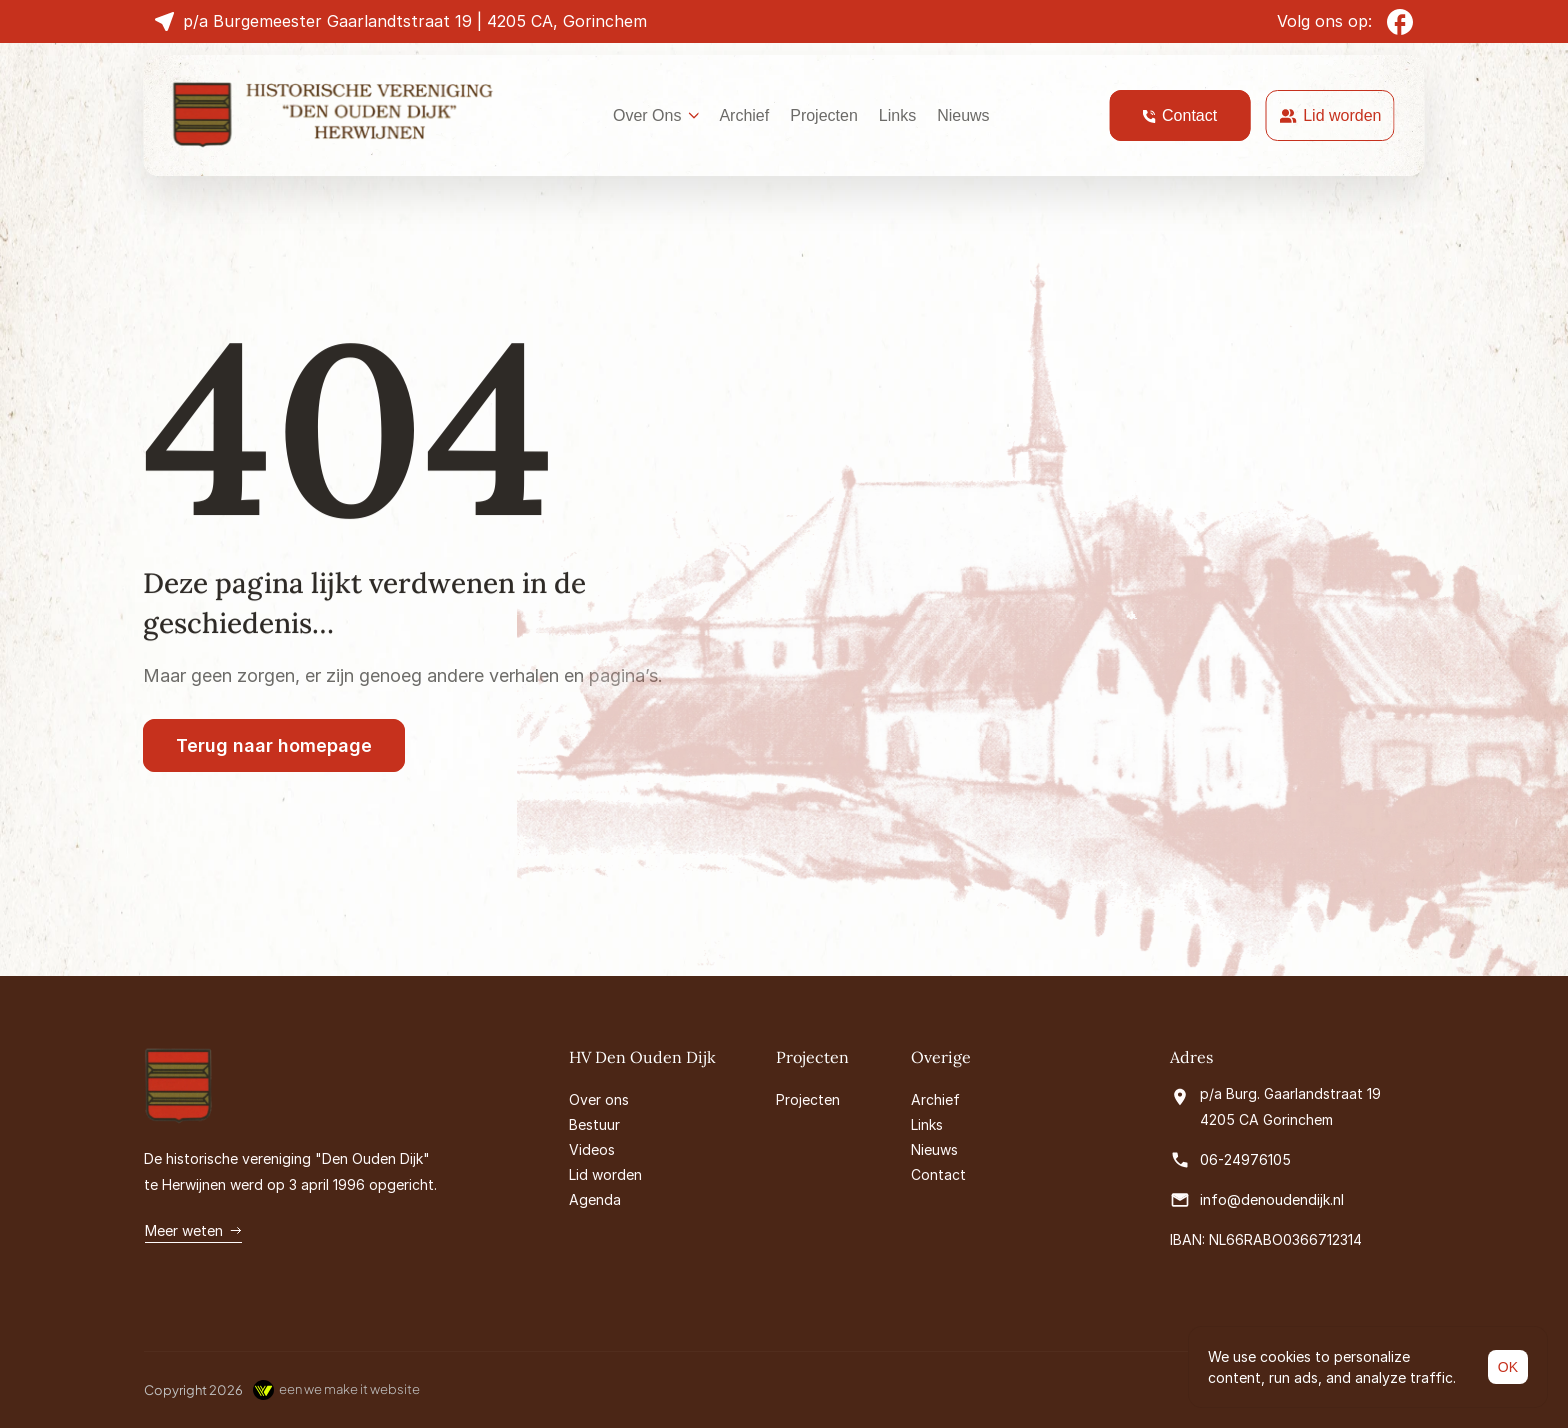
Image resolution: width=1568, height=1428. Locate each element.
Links (897, 115)
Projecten (824, 115)
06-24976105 (1245, 1159)
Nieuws (963, 115)
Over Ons (647, 115)
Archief (744, 115)
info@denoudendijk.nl (1272, 1199)
